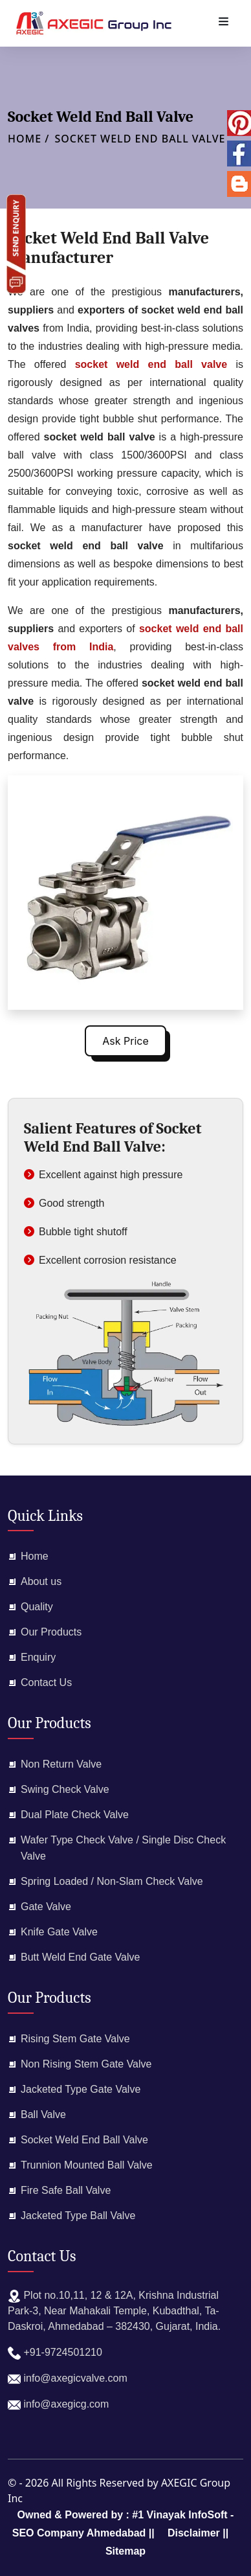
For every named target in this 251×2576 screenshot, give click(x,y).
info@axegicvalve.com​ (67, 2379)
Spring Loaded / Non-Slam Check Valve (112, 1881)
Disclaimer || (198, 2532)
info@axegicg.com (58, 2405)
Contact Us (46, 1682)
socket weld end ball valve (155, 364)
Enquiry (38, 1657)
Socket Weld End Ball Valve (139, 138)
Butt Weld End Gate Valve (80, 1957)
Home (35, 1556)
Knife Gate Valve (59, 1931)
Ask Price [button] (125, 1040)
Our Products (51, 1631)
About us (41, 1581)
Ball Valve (43, 2114)
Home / (28, 138)
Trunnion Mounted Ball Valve (87, 2165)
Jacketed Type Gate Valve (80, 2089)
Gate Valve (46, 1906)
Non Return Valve (61, 1764)
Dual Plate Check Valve (75, 1814)
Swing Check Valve (65, 1789)
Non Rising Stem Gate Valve (86, 2063)
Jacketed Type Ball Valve (78, 2215)
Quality (37, 1606)
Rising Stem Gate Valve (75, 2038)
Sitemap (125, 2551)
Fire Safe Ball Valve (66, 2190)
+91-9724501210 (55, 2353)
